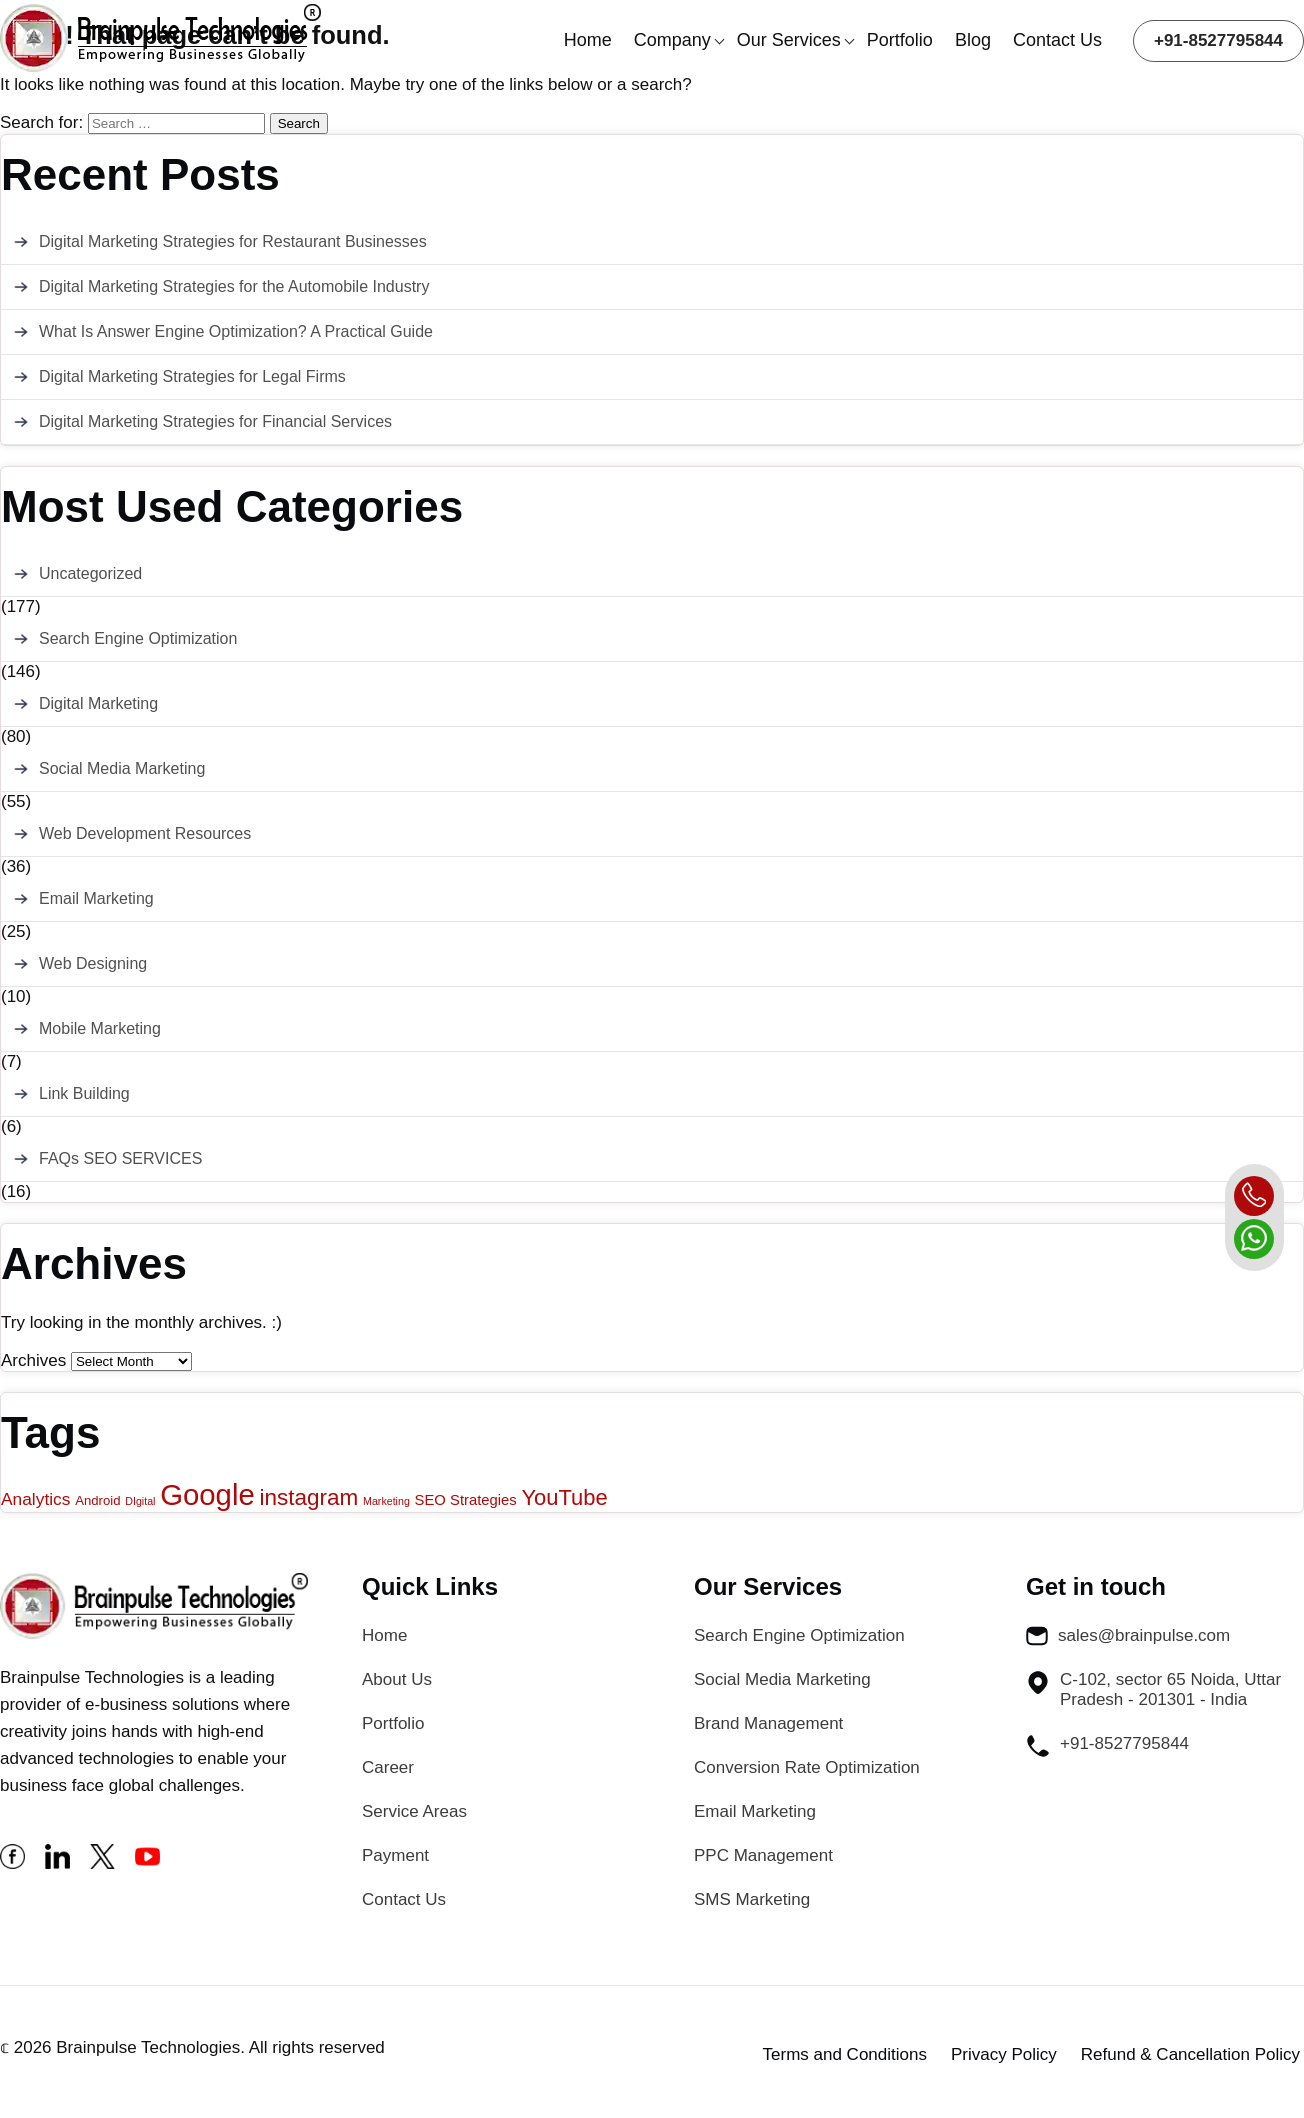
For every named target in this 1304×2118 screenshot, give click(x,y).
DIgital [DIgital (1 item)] (140, 1501)
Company (672, 40)
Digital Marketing (98, 703)
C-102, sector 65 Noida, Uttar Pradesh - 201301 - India (1153, 1689)
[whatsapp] (1254, 1239)
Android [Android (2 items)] (97, 1500)
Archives (33, 1360)
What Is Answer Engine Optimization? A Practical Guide (236, 331)
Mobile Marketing (100, 1028)
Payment (395, 1855)
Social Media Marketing (122, 768)
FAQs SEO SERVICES (120, 1158)
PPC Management (763, 1855)
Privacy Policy (1004, 2054)
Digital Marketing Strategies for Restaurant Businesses (233, 241)
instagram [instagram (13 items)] (309, 1497)
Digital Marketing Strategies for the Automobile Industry (234, 286)
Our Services (789, 40)
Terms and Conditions (845, 2054)
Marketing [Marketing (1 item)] (386, 1501)
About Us (397, 1679)
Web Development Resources (145, 833)
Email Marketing (96, 898)
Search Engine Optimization (138, 638)
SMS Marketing (752, 1899)
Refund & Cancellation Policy (1190, 2054)
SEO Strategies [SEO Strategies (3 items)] (466, 1500)
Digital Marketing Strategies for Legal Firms (192, 376)
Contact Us (1057, 40)
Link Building (84, 1093)
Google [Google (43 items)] (207, 1494)
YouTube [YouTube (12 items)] (565, 1497)
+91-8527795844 (1218, 40)
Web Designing (93, 963)
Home (588, 40)
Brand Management (768, 1723)
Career (388, 1767)
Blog (973, 40)
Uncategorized (90, 573)
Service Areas (414, 1811)
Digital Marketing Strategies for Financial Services (215, 421)
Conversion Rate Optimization (807, 1767)
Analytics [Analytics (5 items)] (35, 1499)
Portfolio (900, 40)
